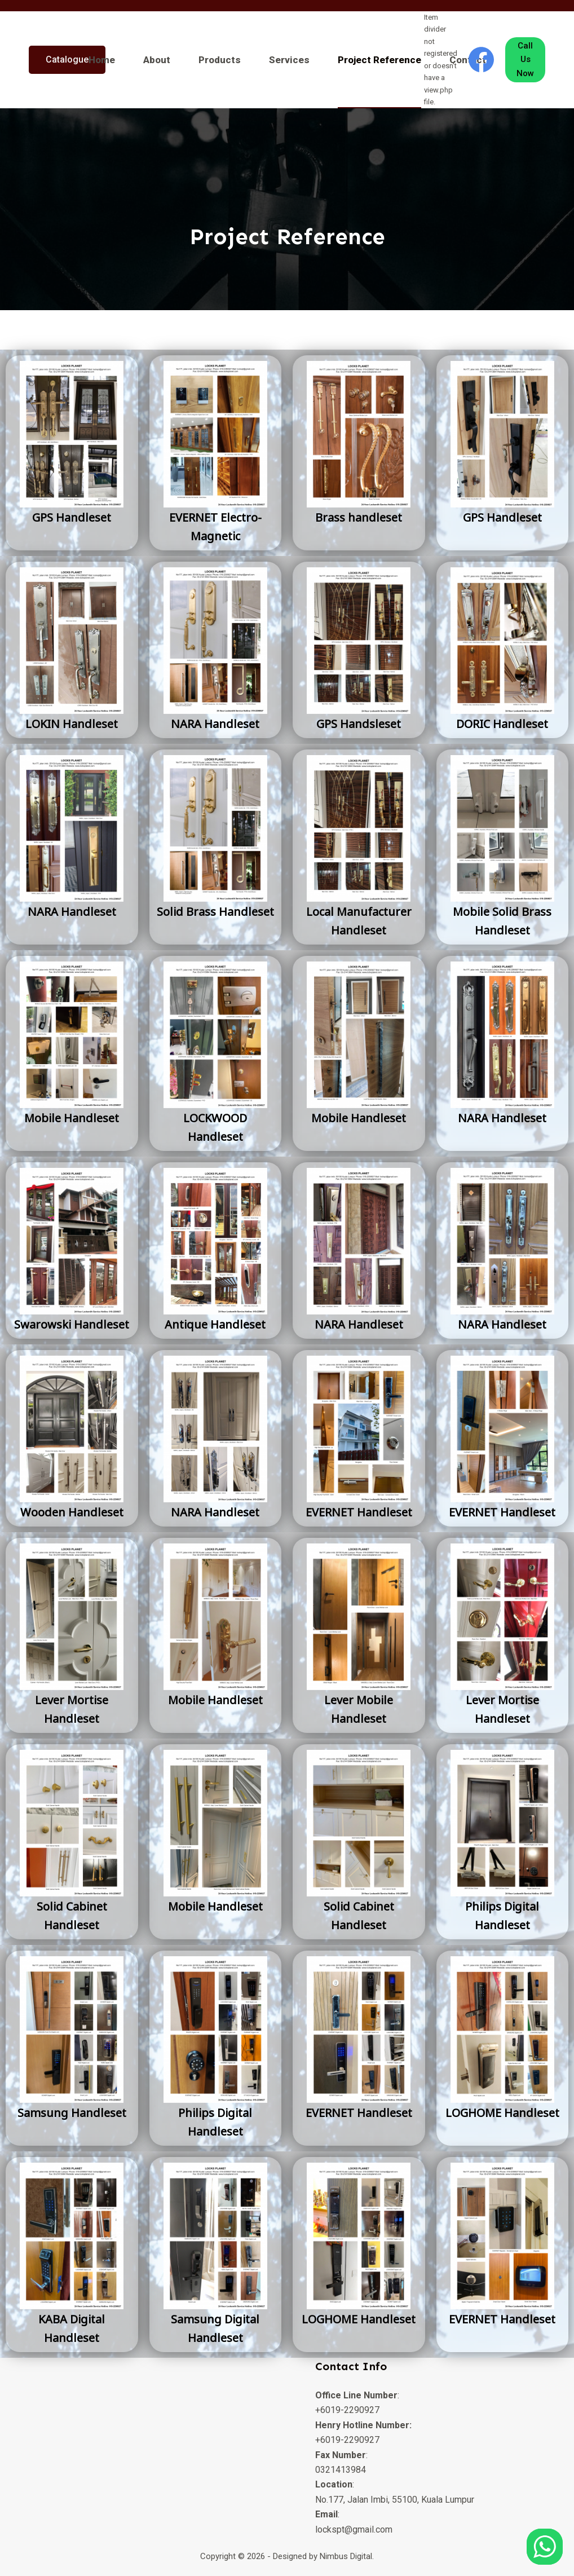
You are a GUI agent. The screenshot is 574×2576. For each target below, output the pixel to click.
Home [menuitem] (102, 59)
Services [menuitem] (289, 59)
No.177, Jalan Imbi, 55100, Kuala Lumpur (394, 2499)
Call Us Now (525, 60)
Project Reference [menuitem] (379, 59)
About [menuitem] (156, 59)
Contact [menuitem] (467, 59)
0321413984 (340, 2469)
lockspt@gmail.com (353, 2529)
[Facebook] (481, 59)
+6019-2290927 (347, 2410)
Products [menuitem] (219, 59)
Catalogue (67, 59)
